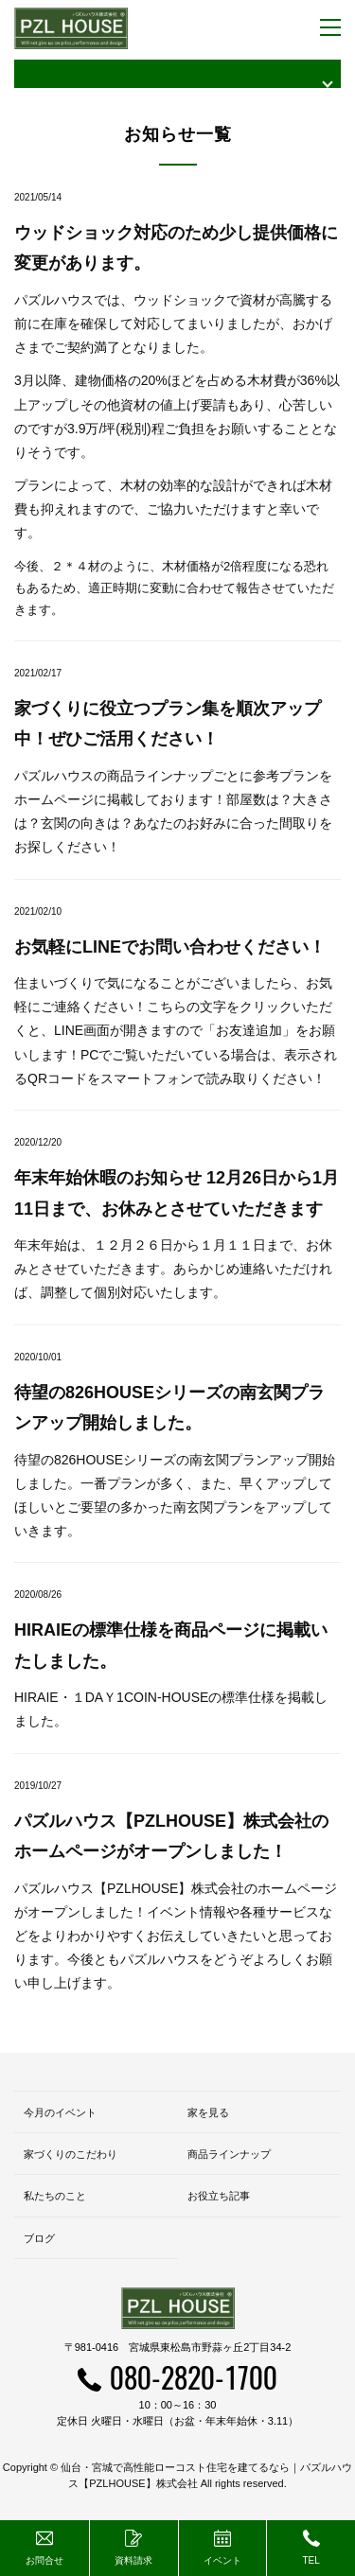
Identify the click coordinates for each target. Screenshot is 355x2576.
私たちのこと (55, 2195)
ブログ (39, 2238)
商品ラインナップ (229, 2154)
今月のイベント (60, 2112)
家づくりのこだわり (70, 2154)
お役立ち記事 (218, 2195)
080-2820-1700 (193, 2376)
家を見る (208, 2112)
